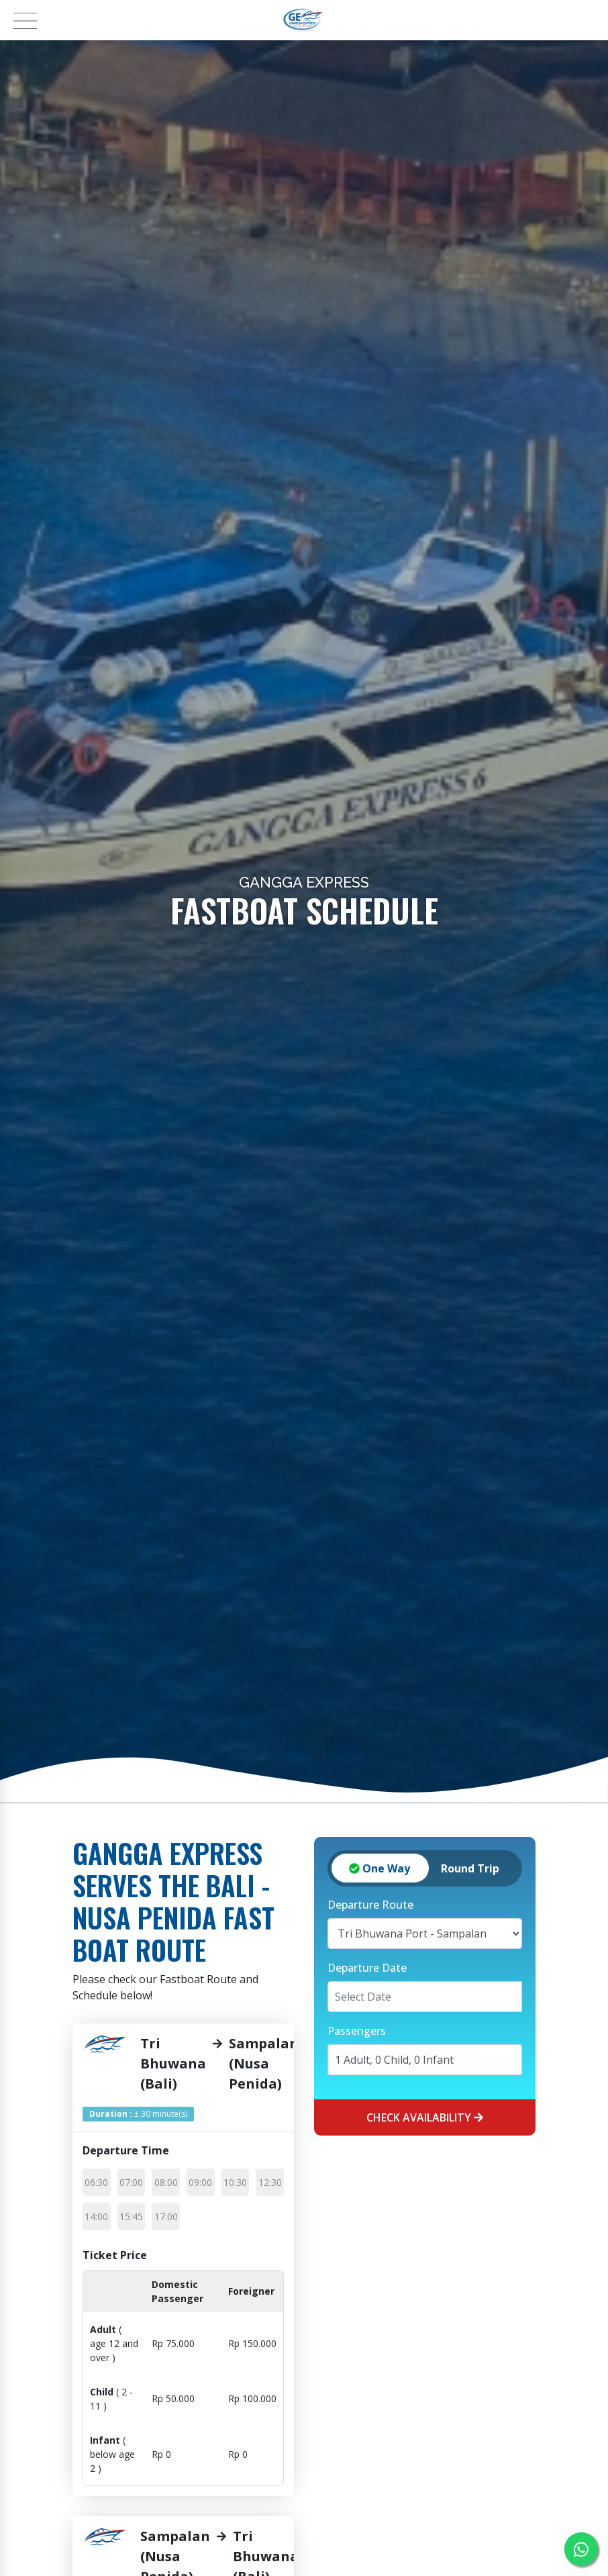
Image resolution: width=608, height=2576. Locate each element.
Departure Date (367, 1967)
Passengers (356, 2030)
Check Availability (424, 2117)
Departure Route (370, 1904)
